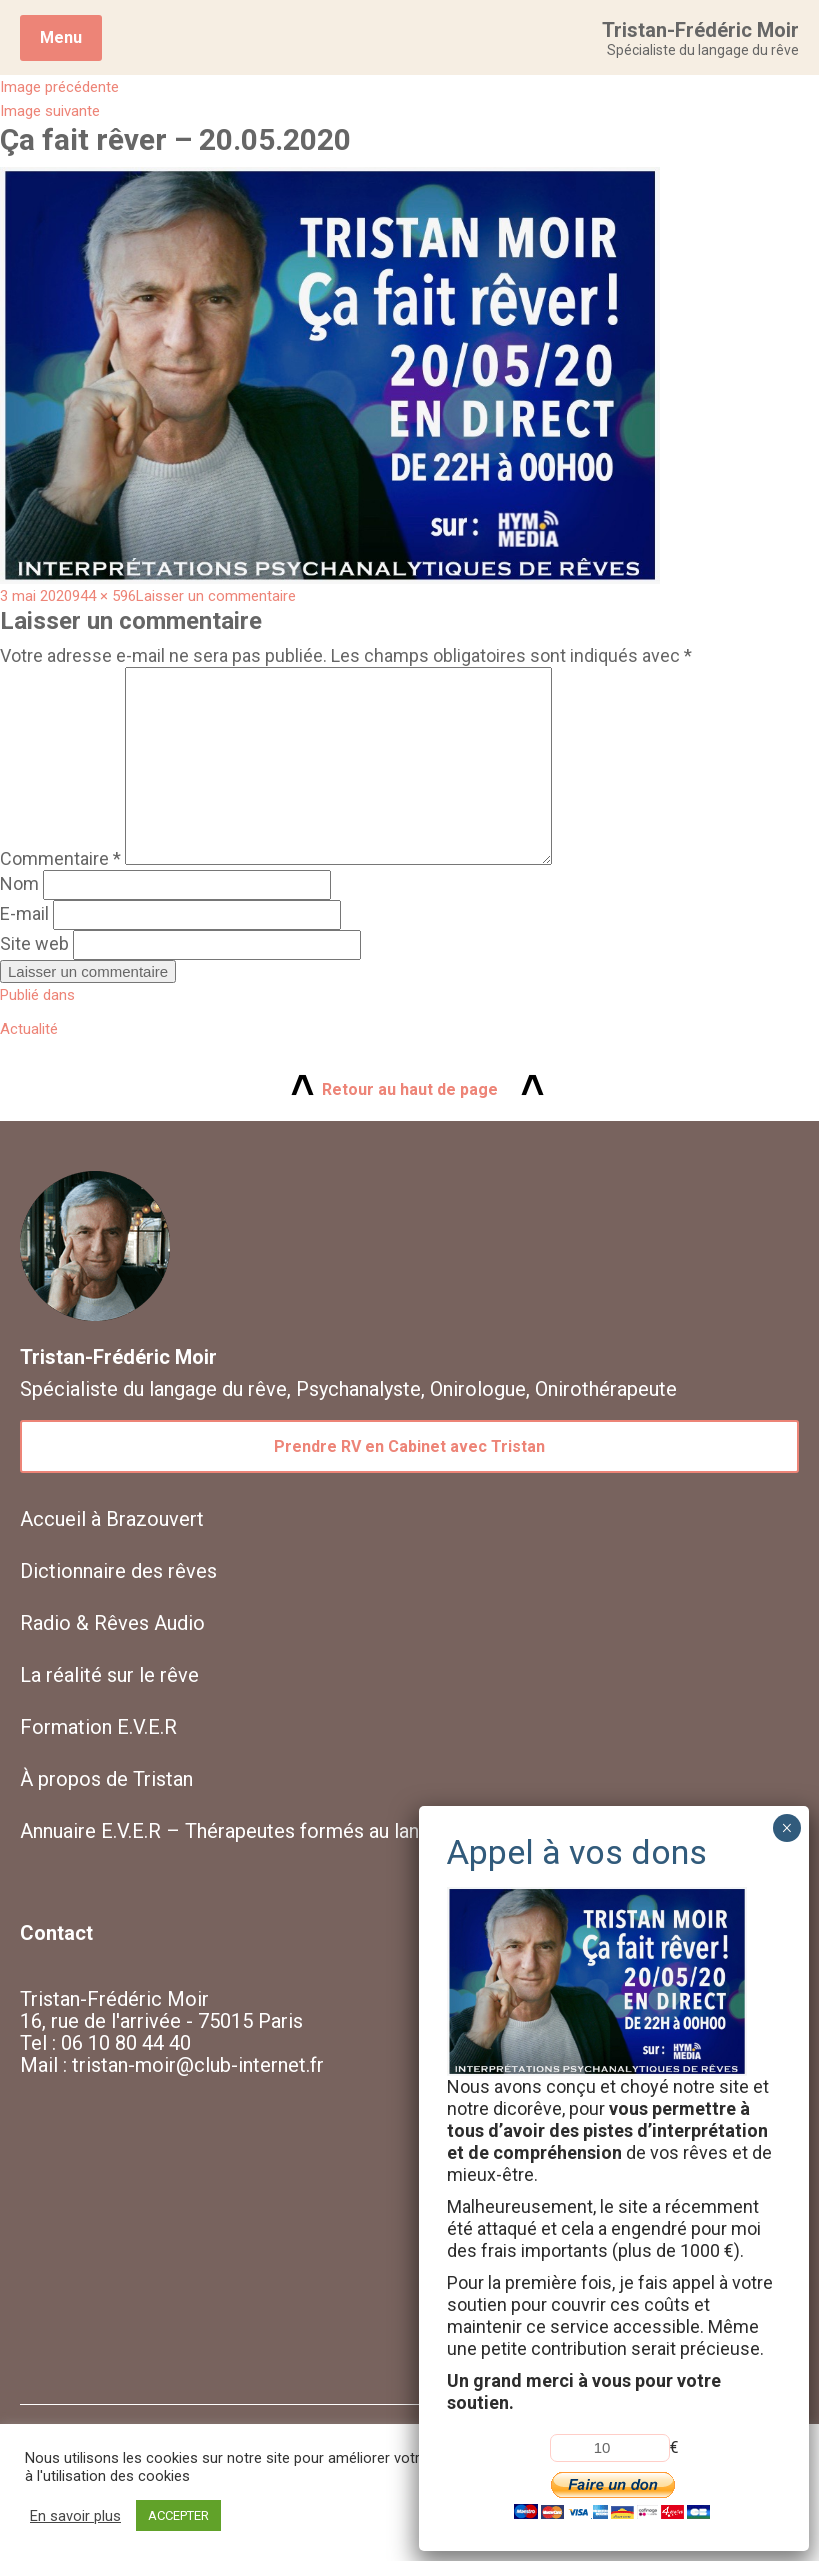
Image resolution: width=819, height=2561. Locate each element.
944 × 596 (104, 596)
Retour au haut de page (410, 1089)
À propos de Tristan (106, 1779)
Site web (34, 943)
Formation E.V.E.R (98, 1727)
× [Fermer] (786, 1828)
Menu (61, 37)
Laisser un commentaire (216, 596)
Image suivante (50, 111)
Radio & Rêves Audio (112, 1623)
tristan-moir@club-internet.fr (198, 2065)
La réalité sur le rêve (109, 1675)
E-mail (24, 913)
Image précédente (59, 87)
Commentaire (60, 858)
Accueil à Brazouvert (112, 1519)
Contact (56, 1933)
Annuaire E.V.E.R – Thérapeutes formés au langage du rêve (276, 1831)
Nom (19, 883)
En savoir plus (75, 2516)
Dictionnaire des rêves (118, 1571)
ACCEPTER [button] (178, 2515)
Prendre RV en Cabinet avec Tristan (409, 1446)
